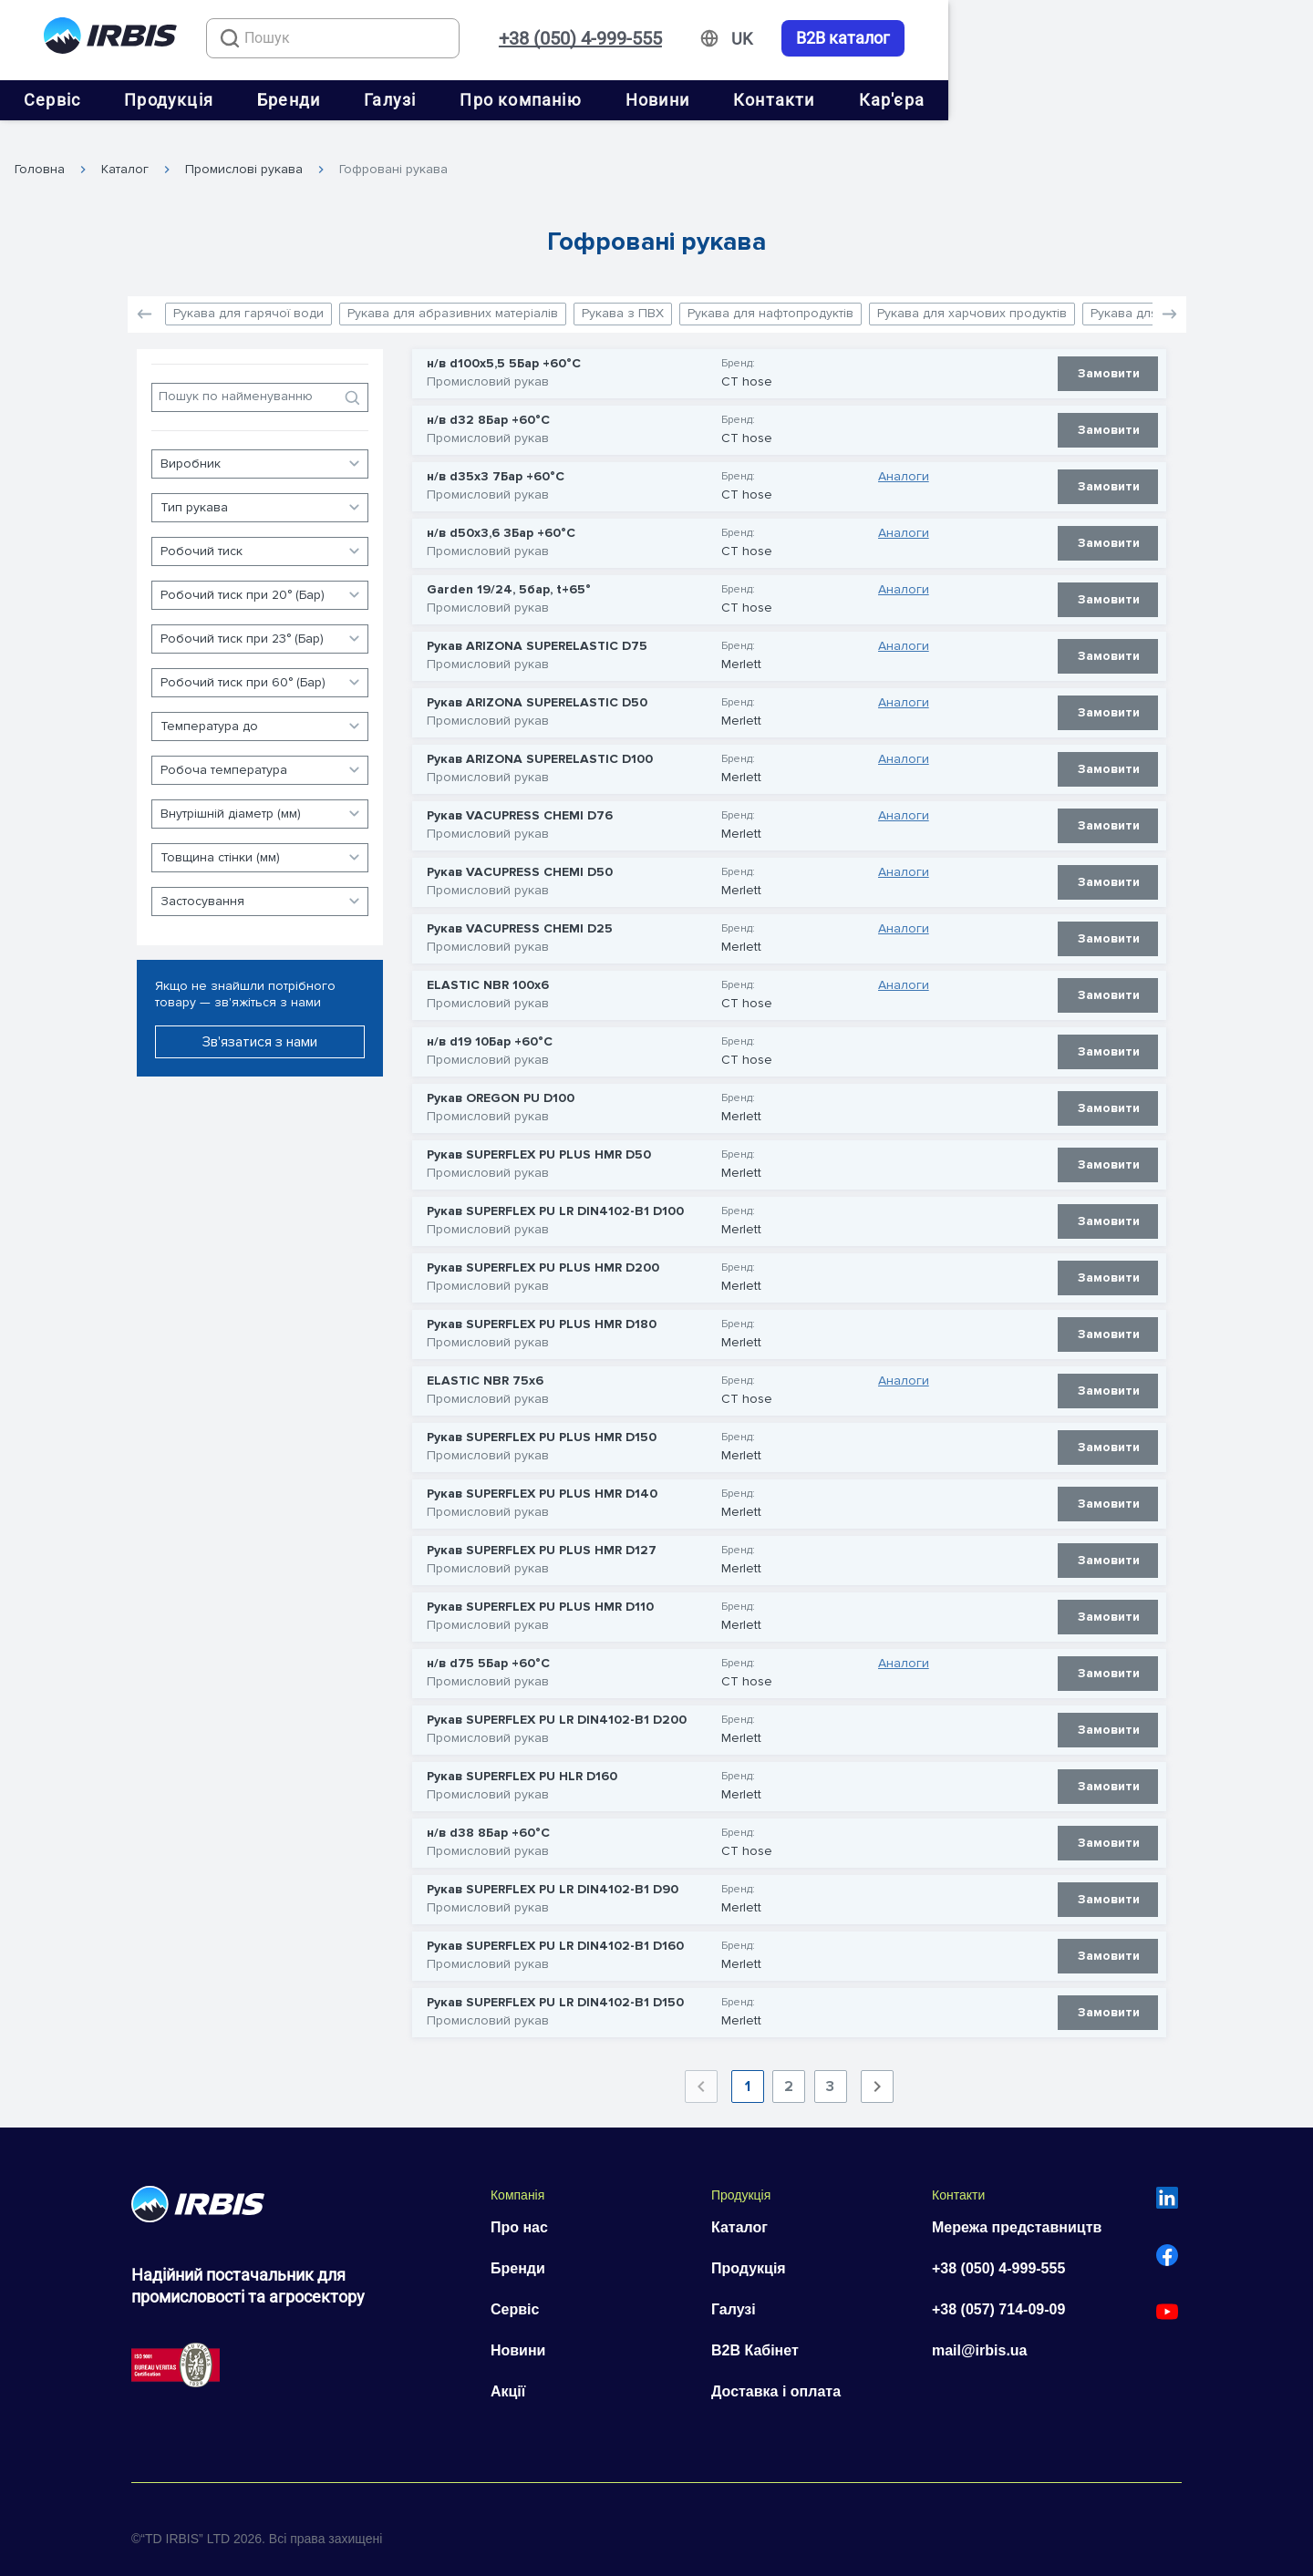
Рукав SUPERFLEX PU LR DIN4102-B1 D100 (555, 1194)
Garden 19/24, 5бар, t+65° (509, 572)
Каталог (125, 152)
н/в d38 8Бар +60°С (488, 1815)
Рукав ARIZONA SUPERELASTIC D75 (537, 629)
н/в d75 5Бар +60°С (488, 1646)
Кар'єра (1074, 99)
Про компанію (702, 99)
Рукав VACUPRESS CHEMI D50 (520, 855)
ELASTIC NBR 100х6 (488, 968)
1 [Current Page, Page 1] (747, 2070)
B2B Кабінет (755, 2334)
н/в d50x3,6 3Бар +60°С (501, 516)
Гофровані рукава (393, 152)
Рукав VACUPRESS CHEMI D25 (520, 911)
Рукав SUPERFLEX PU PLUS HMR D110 (540, 1589)
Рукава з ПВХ (623, 296)
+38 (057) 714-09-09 (998, 2293)
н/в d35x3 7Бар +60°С (495, 459)
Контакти (956, 99)
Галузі (572, 99)
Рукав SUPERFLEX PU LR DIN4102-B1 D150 (555, 1985)
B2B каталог (1208, 38)
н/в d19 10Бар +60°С (490, 1024)
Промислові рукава (244, 152)
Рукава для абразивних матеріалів (452, 296)
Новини (840, 99)
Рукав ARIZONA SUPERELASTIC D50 (537, 685)
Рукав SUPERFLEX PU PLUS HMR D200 (543, 1250)
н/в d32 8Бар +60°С (488, 403)
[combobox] (424, 38)
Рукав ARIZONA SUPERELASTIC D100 (540, 742)
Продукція (351, 99)
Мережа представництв (1016, 2211)
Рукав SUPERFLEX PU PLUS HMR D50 (539, 1137)
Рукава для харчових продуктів (972, 296)
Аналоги (903, 459)
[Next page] (877, 2070)
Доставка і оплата (776, 2375)
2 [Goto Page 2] (788, 2070)
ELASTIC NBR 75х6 (485, 1363)
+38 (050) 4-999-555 (945, 38)
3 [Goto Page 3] (830, 2070)
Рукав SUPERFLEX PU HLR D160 (522, 1759)
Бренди (470, 99)
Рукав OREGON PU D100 (500, 1081)
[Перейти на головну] (110, 38)
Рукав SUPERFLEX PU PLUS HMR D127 (541, 1533)
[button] (1169, 297)
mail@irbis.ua (980, 2334)
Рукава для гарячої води (248, 296)
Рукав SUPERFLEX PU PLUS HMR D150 (541, 1420)
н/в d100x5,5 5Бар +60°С (504, 346)
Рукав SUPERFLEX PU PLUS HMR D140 (542, 1476)
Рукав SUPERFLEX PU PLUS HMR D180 (541, 1307)
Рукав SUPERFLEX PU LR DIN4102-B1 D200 (557, 1702)
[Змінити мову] (1106, 39)
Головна (40, 152)
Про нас (519, 2211)
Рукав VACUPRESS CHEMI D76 (520, 798)
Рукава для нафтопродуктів (770, 296)
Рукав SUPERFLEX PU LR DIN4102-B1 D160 (555, 1929)
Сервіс (234, 99)
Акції (508, 2375)
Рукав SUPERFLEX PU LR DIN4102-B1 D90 (552, 1872)
